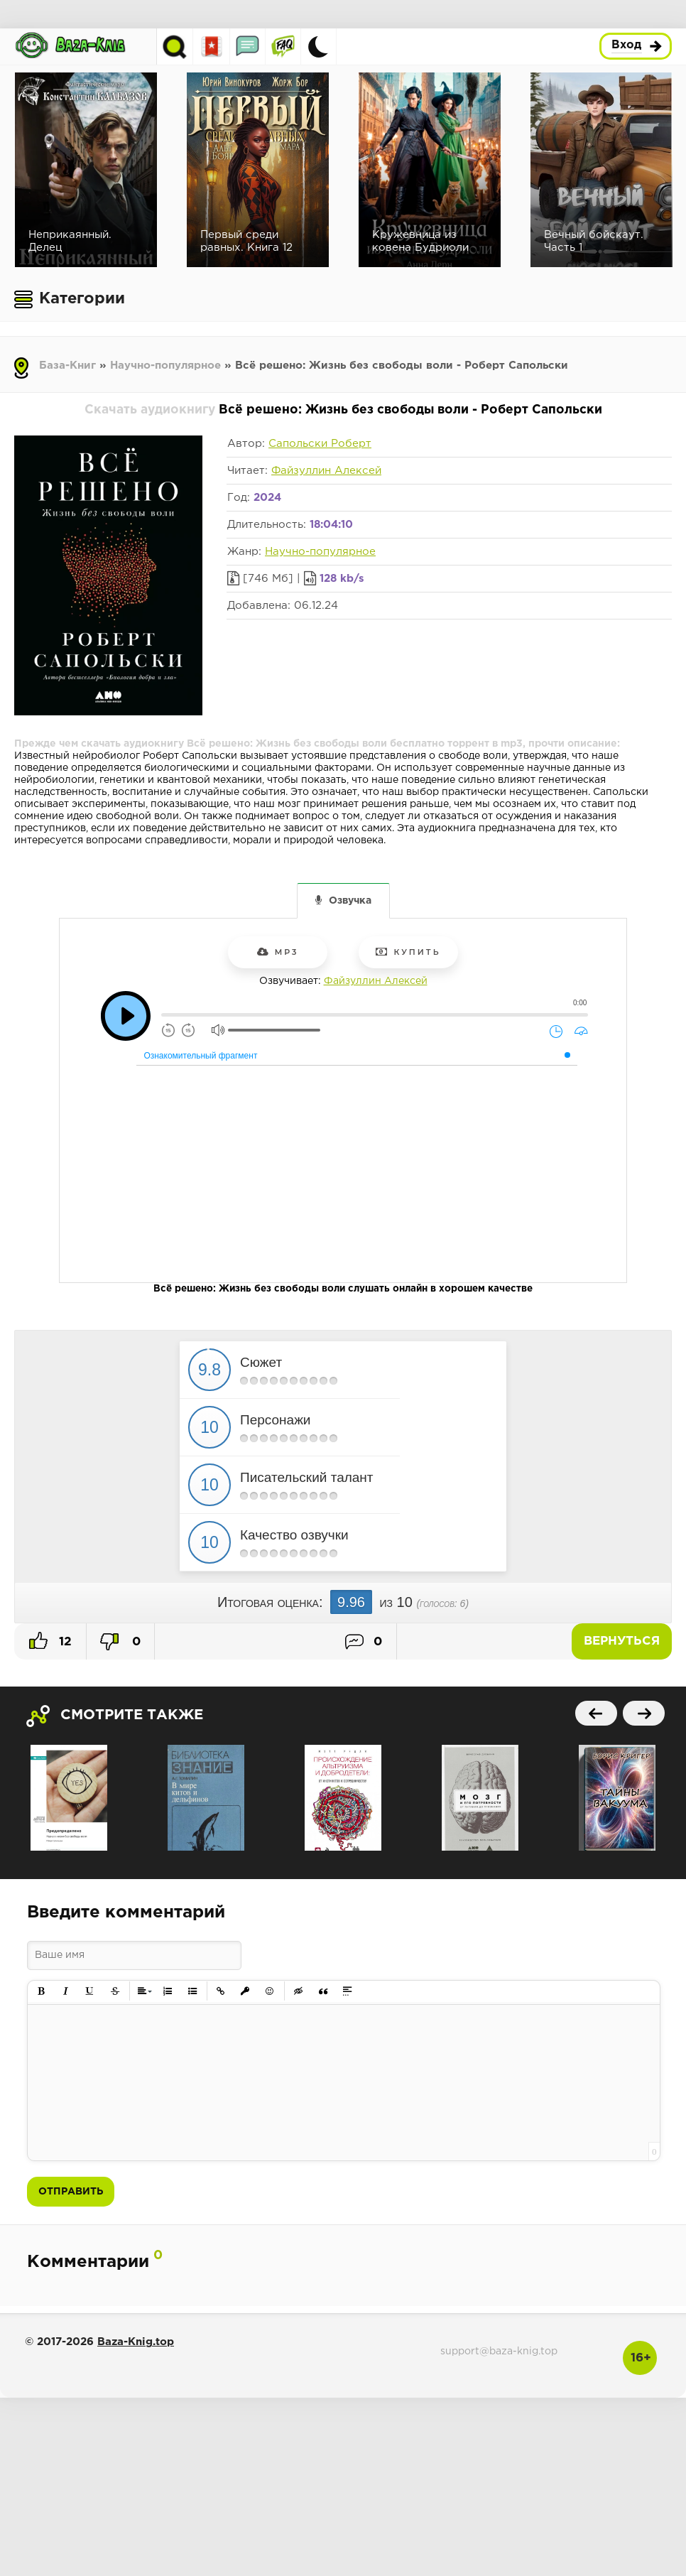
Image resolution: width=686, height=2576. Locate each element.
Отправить (70, 2191)
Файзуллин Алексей (326, 470)
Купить (408, 952)
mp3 (278, 952)
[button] (42, 1992)
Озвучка (350, 901)
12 (50, 1640)
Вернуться (622, 1641)
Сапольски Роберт (319, 443)
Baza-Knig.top (135, 2342)
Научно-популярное (165, 365)
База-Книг (67, 365)
